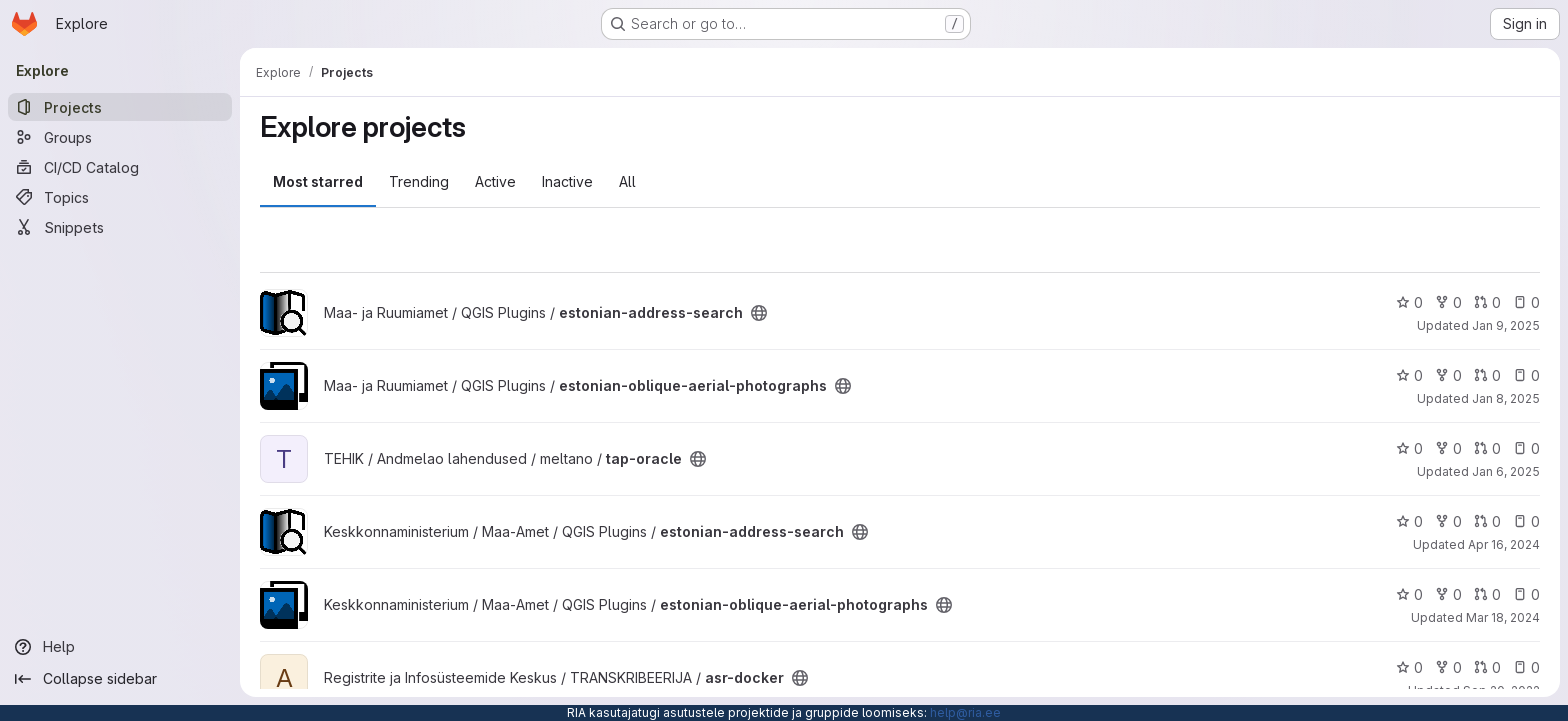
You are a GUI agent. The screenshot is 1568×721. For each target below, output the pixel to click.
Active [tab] (495, 181)
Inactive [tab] (567, 181)
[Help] (120, 647)
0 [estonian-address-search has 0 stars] (1409, 302)
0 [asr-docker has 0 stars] (1409, 667)
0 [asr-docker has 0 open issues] (1526, 667)
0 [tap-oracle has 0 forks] (1448, 448)
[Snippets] (120, 227)
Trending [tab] (419, 181)
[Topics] (120, 197)
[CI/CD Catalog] (120, 167)
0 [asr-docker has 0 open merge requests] (1487, 667)
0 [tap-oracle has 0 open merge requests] (1487, 448)
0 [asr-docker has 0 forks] (1448, 667)
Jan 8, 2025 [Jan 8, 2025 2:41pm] (1506, 398)
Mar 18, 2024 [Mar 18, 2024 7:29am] (1503, 617)
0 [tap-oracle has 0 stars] (1409, 448)
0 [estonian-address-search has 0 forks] (1448, 302)
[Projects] (120, 107)
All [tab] (627, 181)
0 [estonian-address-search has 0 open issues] (1526, 302)
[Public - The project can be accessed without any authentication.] (759, 313)
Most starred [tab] (318, 181)
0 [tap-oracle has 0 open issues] (1526, 448)
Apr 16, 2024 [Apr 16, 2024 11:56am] (1504, 544)
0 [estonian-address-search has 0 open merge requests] (1487, 302)
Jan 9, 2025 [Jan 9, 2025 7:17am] (1506, 325)
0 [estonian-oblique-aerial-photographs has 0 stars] (1409, 375)
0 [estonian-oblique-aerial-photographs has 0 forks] (1448, 375)
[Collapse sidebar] (120, 679)
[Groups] (120, 137)
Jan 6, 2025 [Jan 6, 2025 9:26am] (1506, 471)
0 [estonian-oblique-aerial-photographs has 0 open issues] (1526, 375)
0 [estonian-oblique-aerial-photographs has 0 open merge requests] (1487, 375)
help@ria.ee (965, 712)
